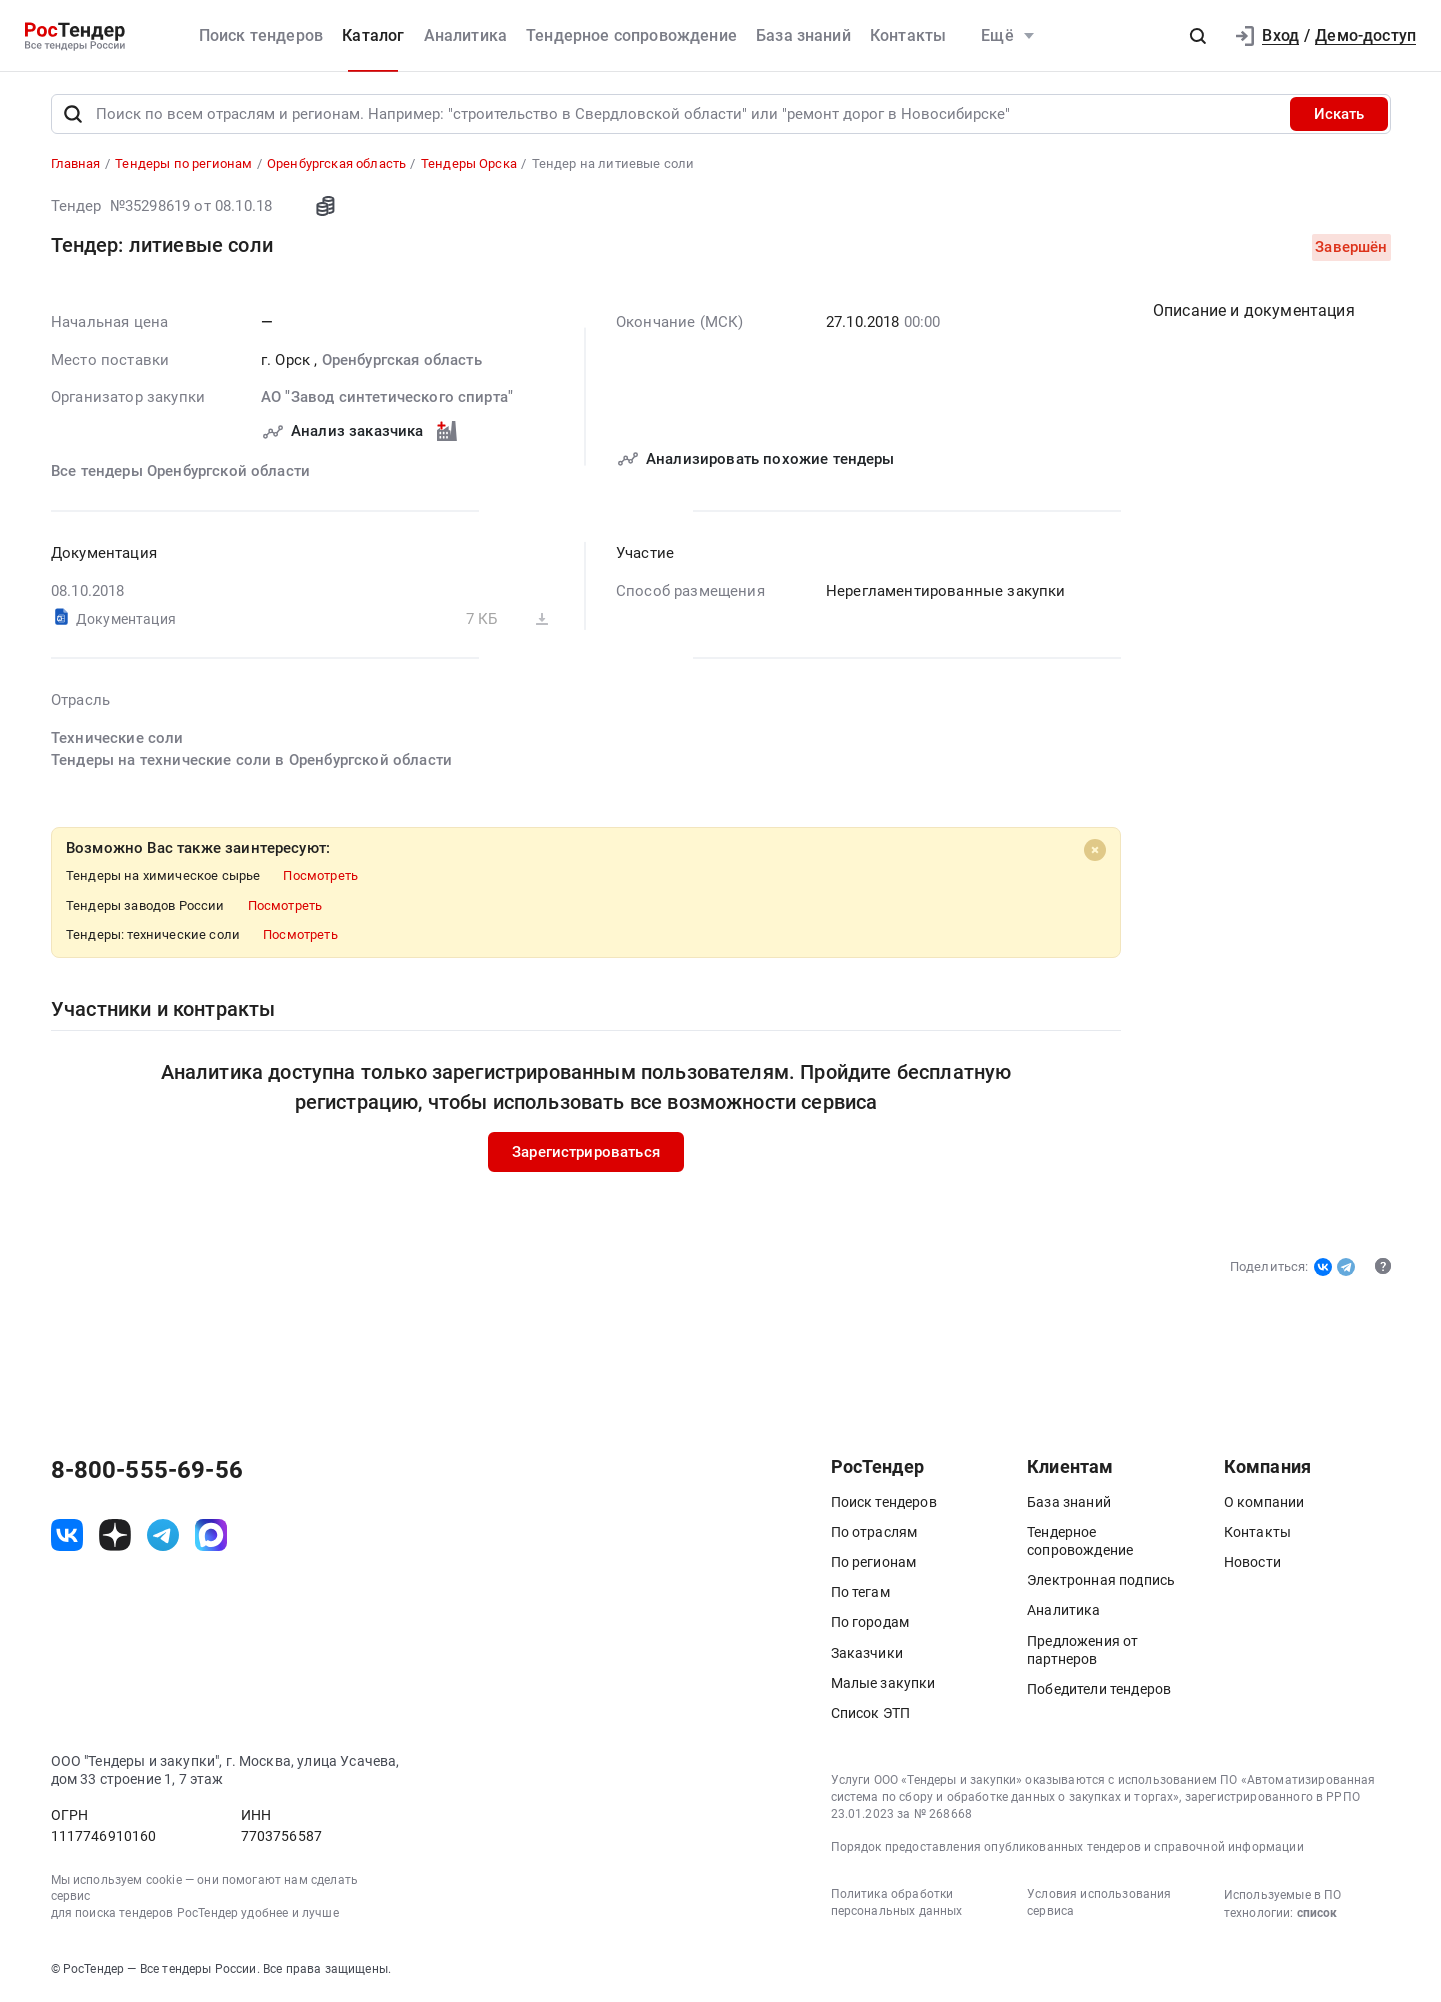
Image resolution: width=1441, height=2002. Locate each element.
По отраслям (874, 1532)
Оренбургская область (401, 360)
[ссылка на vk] (67, 1535)
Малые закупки (883, 1683)
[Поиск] (73, 114)
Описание (1254, 310)
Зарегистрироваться (586, 1152)
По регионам (874, 1562)
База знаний (803, 35)
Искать (1339, 114)
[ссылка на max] (211, 1535)
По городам (870, 1622)
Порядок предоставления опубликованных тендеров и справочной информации (1067, 1847)
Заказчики (867, 1653)
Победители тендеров (1099, 1689)
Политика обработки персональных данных (897, 1902)
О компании (1264, 1502)
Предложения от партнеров (1082, 1650)
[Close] (1095, 850)
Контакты (908, 35)
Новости (1252, 1562)
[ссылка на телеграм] (163, 1535)
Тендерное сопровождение (631, 35)
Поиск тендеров (261, 35)
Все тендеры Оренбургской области (180, 471)
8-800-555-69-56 (147, 1470)
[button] (1198, 36)
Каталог (373, 35)
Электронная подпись (1101, 1580)
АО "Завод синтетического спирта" (387, 397)
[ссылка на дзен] (115, 1535)
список (1317, 1913)
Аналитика (465, 35)
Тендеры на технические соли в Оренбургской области (251, 760)
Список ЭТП (871, 1713)
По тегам (860, 1592)
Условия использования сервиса (1099, 1902)
